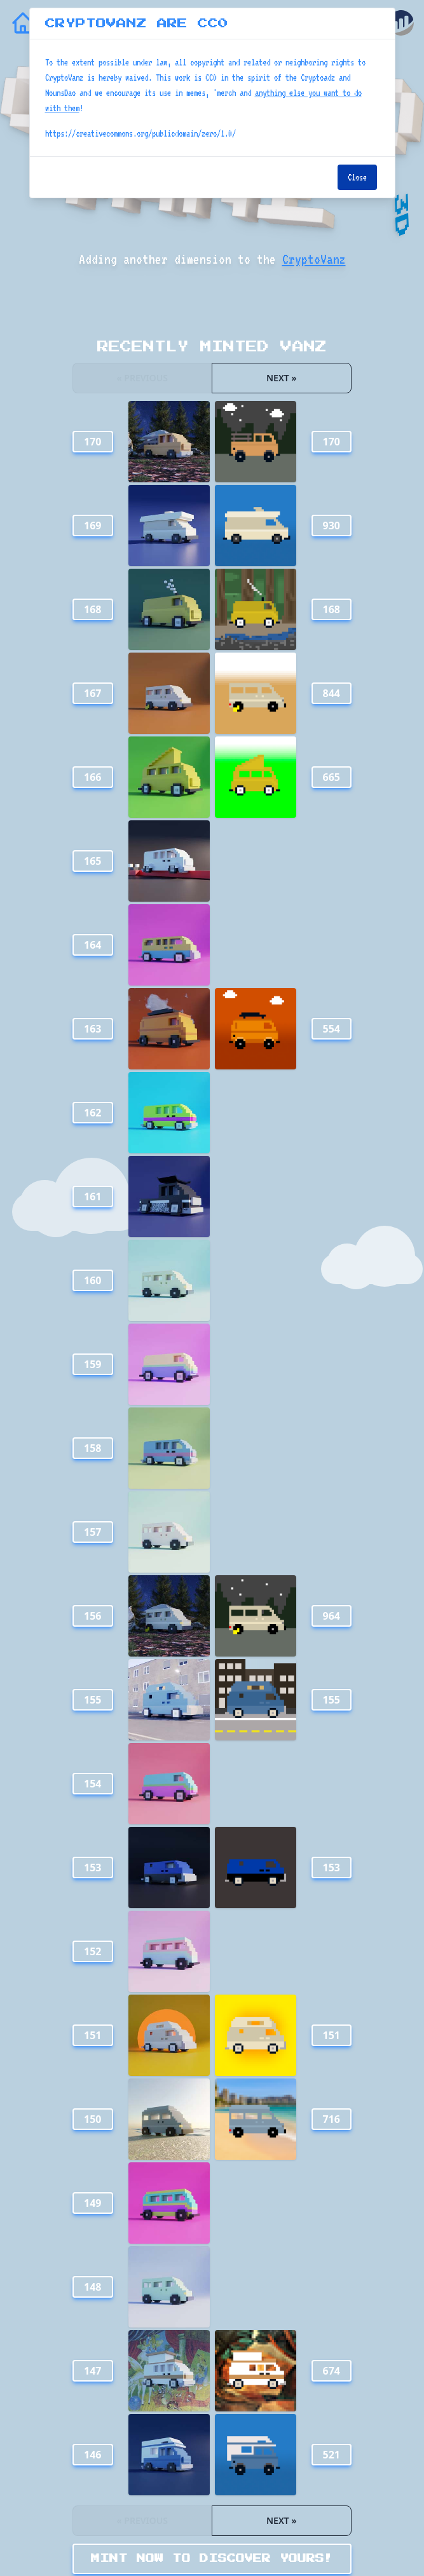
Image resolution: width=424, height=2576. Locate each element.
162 (92, 1113)
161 (92, 1196)
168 (92, 609)
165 (92, 861)
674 (331, 2371)
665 (331, 777)
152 (92, 1951)
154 (92, 1784)
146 (92, 2455)
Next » (281, 378)
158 (92, 1448)
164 (92, 945)
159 (92, 1364)
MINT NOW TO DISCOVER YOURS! (212, 2558)
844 (331, 693)
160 (92, 1280)
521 (331, 2455)
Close (357, 177)
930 (331, 525)
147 (92, 2371)
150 (92, 2119)
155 (92, 1700)
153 (92, 1867)
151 (92, 2035)
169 (92, 525)
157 (92, 1532)
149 (92, 2203)
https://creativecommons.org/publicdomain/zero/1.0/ (140, 133)
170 (92, 442)
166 (92, 777)
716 (331, 2119)
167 (92, 693)
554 (331, 1029)
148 (92, 2287)
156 (92, 1616)
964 (331, 1616)
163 (92, 1029)
